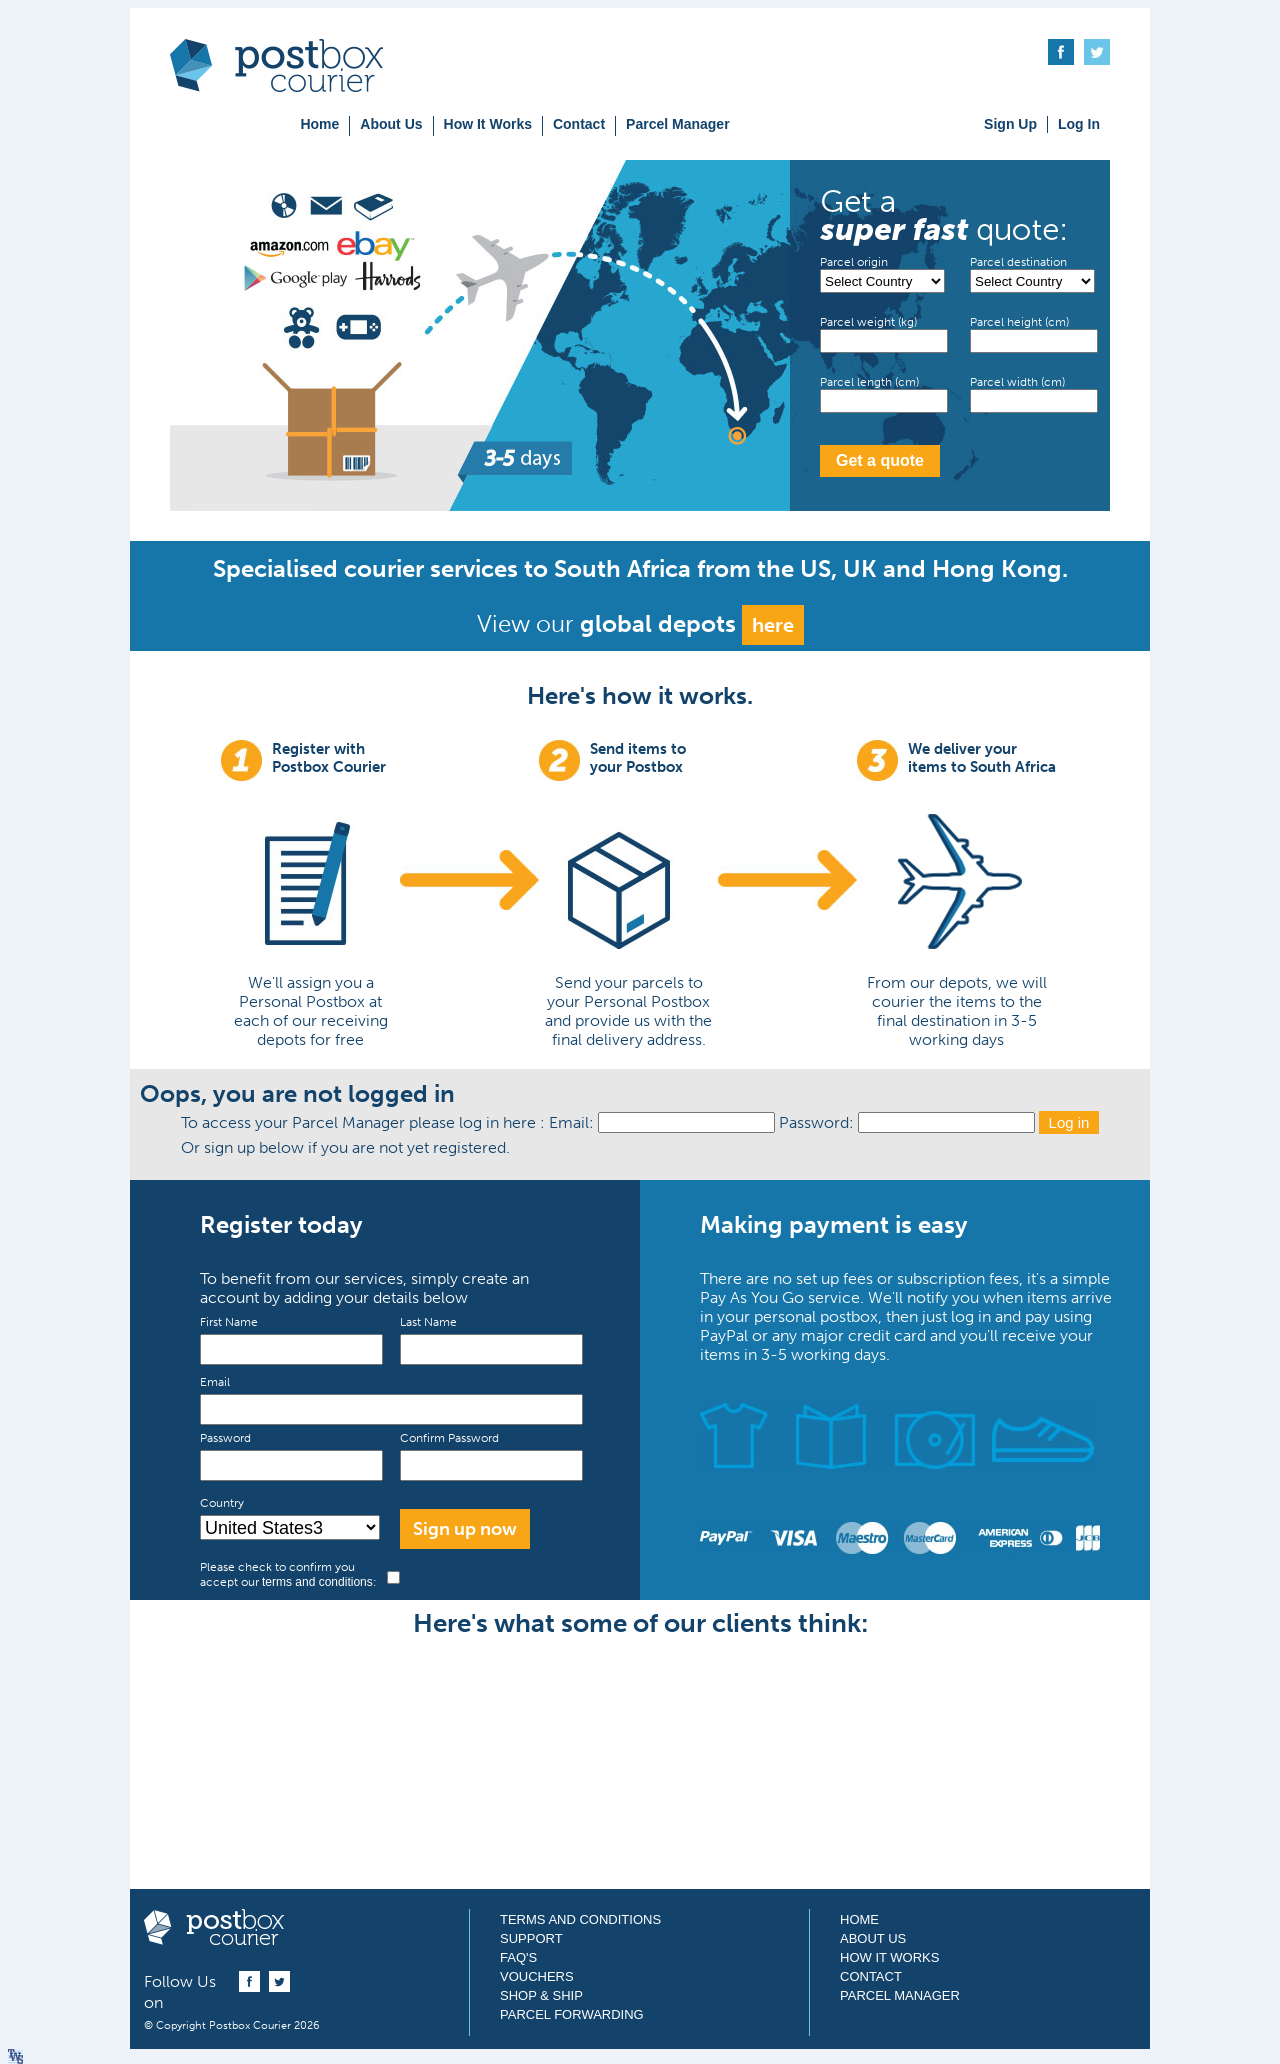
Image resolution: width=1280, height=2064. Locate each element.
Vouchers (537, 1976)
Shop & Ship (541, 1995)
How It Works (488, 124)
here (773, 625)
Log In (1079, 124)
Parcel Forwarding (572, 2014)
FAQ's (518, 1957)
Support (531, 1938)
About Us (391, 124)
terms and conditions (317, 1582)
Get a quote (880, 460)
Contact (579, 124)
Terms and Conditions (580, 1919)
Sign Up (1010, 124)
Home (319, 124)
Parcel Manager (678, 124)
